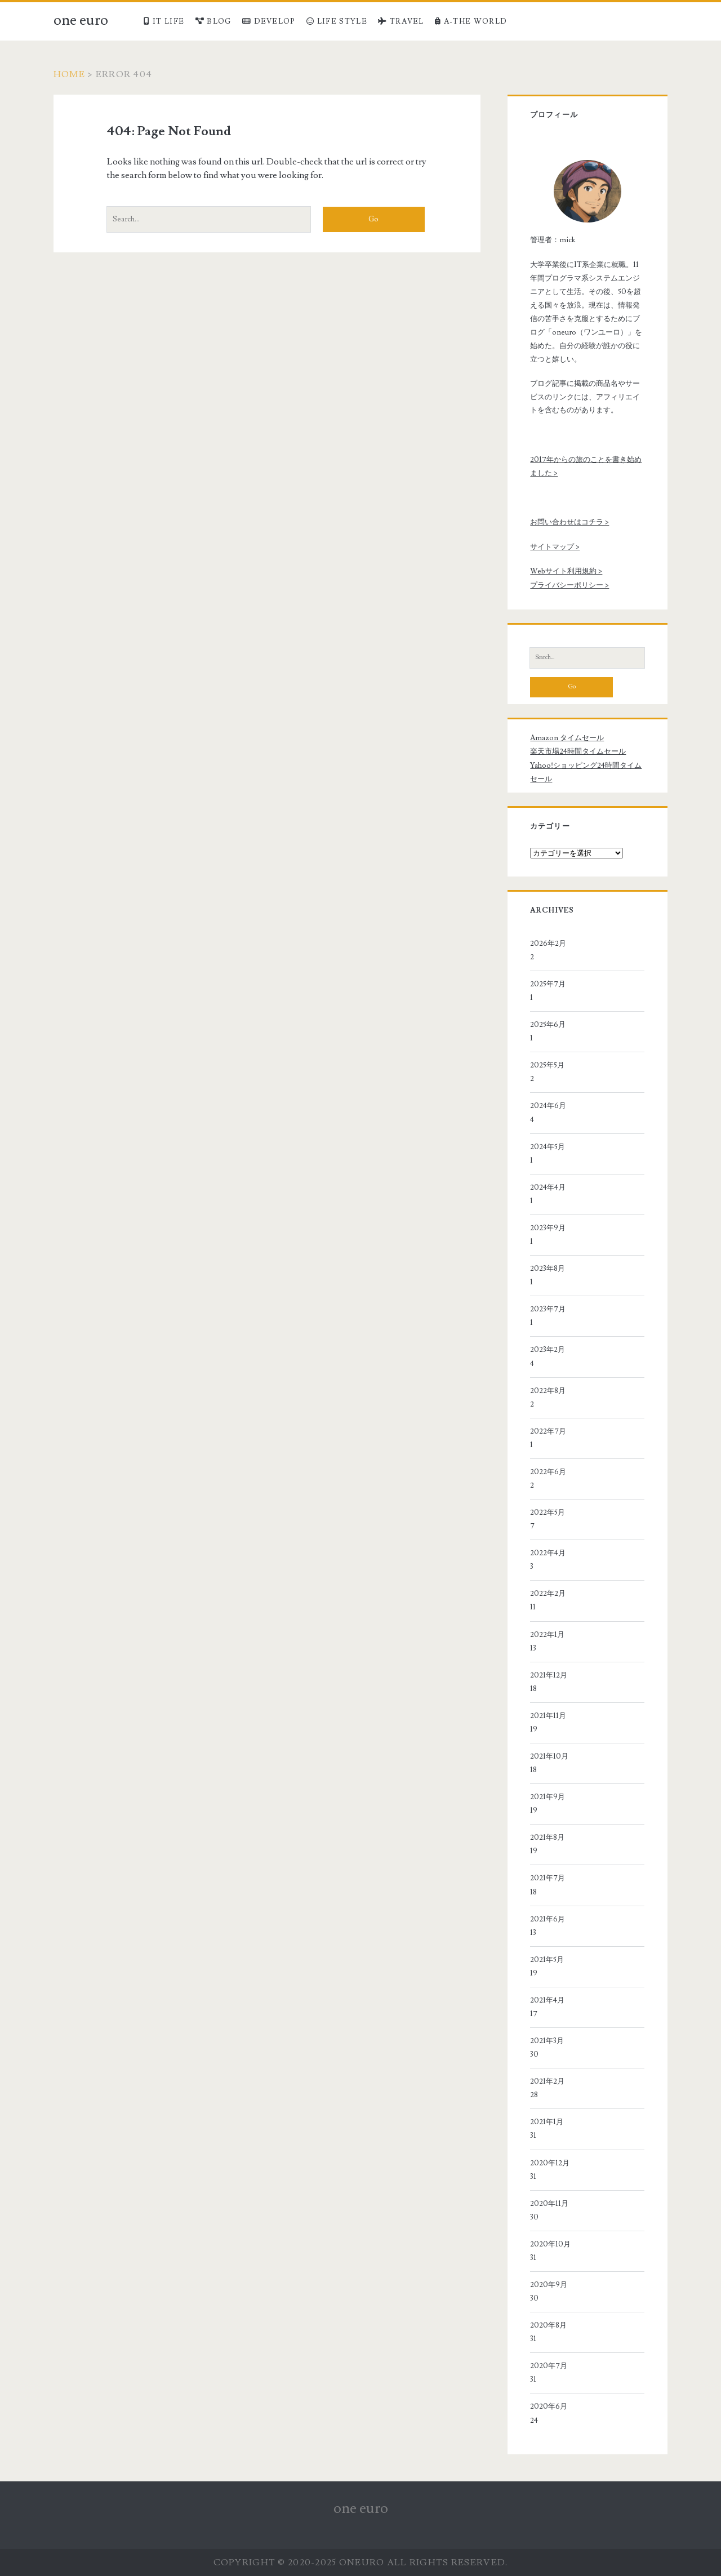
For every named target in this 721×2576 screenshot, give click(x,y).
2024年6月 (548, 1105)
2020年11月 (549, 2203)
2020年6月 (548, 2406)
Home (69, 74)
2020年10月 (550, 2244)
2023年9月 (548, 1228)
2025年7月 (548, 984)
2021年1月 (546, 2121)
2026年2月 (548, 943)
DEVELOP (269, 21)
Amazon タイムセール (567, 737)
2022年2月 (548, 1593)
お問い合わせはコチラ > (569, 522)
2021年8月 (547, 1837)
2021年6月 (547, 1919)
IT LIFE (164, 21)
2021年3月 (547, 2040)
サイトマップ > (555, 546)
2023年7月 (548, 1309)
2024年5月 (547, 1146)
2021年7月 (547, 1878)
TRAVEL (401, 21)
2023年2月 (547, 1349)
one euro (81, 20)
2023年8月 (547, 1268)
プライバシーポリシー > (569, 585)
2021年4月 (547, 2000)
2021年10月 (549, 1756)
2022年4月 (548, 1553)
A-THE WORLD (471, 21)
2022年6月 (548, 1471)
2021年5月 (547, 1959)
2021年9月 (547, 1796)
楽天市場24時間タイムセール (578, 751)
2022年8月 (548, 1390)
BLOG (213, 21)
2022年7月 (548, 1431)
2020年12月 (549, 2163)
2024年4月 (548, 1187)
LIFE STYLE (336, 21)
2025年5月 (547, 1065)
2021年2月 (547, 2081)
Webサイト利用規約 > (566, 571)
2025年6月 (548, 1024)
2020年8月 (548, 2325)
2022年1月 (547, 1634)
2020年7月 (548, 2365)
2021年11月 (548, 1715)
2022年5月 (547, 1512)
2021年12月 (548, 1675)
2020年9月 (548, 2284)
